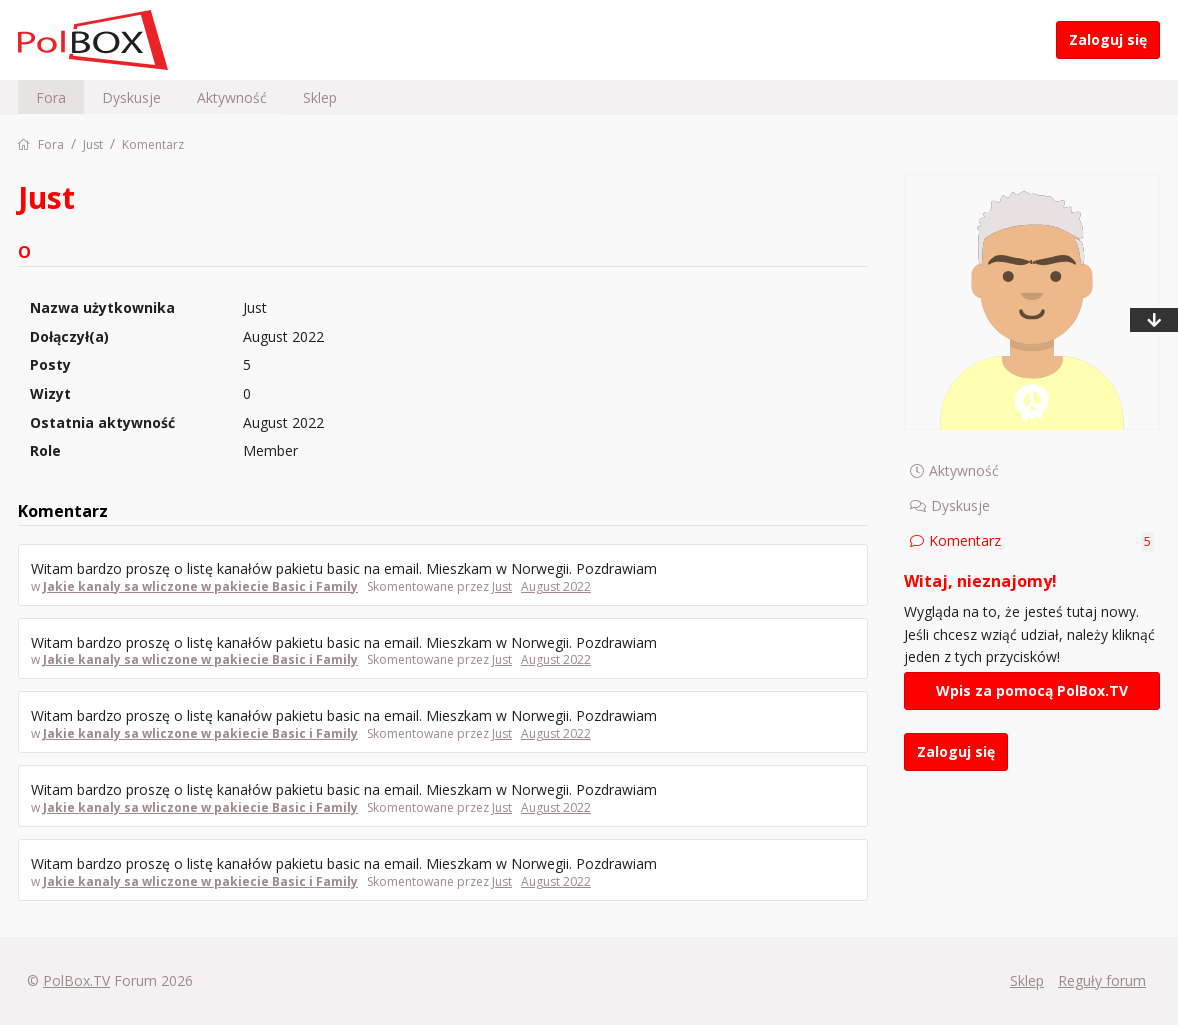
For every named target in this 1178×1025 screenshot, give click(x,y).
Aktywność (232, 97)
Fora (51, 97)
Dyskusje (131, 97)
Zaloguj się (1108, 39)
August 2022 (556, 586)
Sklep (320, 97)
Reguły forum (1102, 980)
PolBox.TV (76, 980)
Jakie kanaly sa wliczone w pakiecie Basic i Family (200, 586)
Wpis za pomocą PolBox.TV (1032, 690)
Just (502, 586)
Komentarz (1041, 541)
